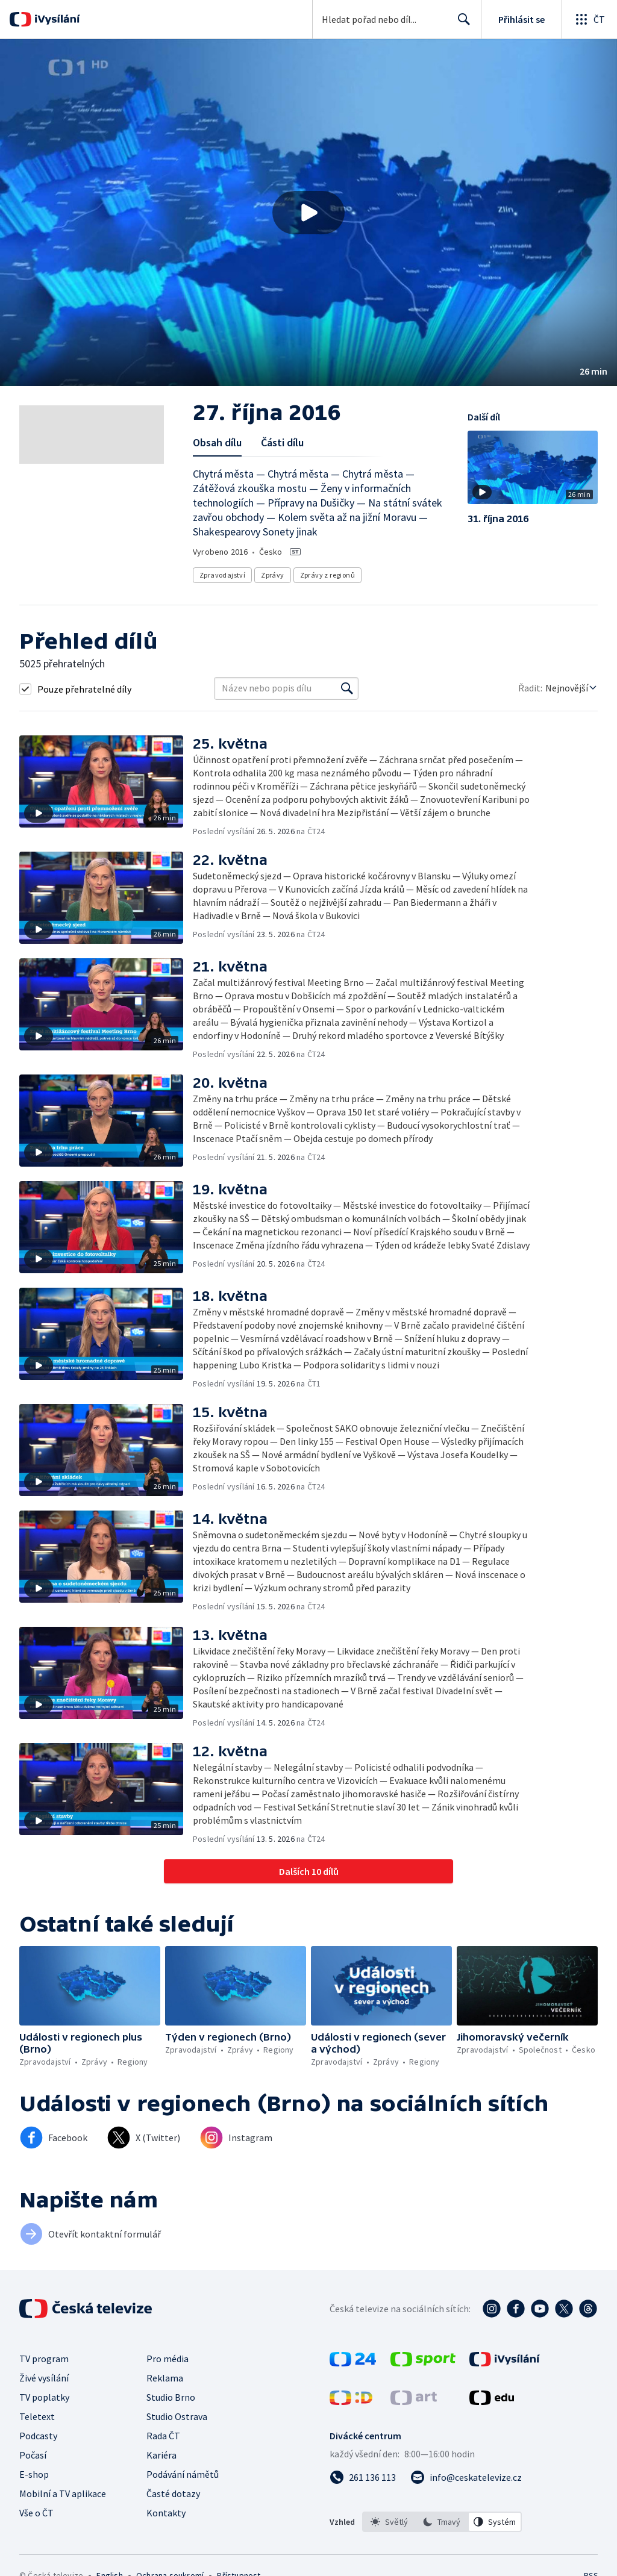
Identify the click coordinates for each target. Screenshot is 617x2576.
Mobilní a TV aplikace (62, 2493)
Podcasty (38, 2436)
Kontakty (166, 2513)
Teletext (37, 2416)
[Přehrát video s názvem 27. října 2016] (308, 212)
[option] (389, 2522)
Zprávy (272, 574)
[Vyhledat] (347, 688)
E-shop (34, 2474)
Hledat (461, 24)
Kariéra (161, 2455)
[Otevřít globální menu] (589, 19)
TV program (44, 2359)
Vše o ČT (36, 2513)
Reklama (164, 2378)
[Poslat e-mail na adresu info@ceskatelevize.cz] (466, 2477)
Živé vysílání (44, 2378)
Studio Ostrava (176, 2416)
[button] (308, 212)
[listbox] (442, 2522)
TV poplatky (44, 2397)
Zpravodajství (222, 574)
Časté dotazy (173, 2493)
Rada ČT (163, 2436)
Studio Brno (170, 2397)
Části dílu (282, 442)
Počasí (32, 2455)
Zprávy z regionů (327, 574)
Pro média (167, 2359)
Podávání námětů (182, 2474)
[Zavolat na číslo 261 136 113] (363, 2477)
